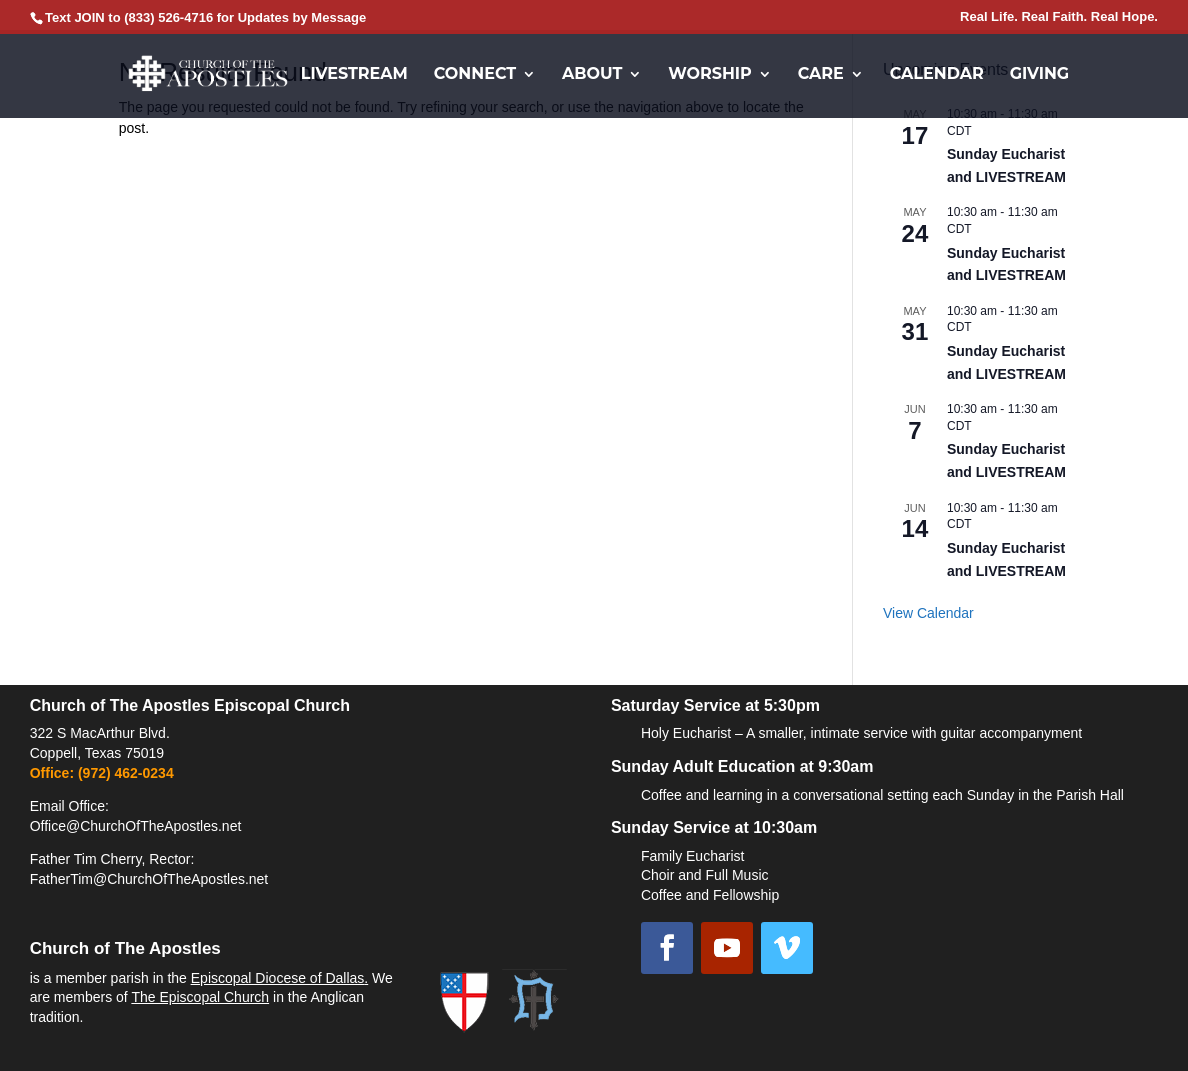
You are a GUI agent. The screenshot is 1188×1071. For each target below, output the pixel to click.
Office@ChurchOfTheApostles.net (136, 826)
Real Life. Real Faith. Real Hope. (1059, 17)
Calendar (937, 75)
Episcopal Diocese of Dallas (278, 978)
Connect (475, 75)
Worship (710, 75)
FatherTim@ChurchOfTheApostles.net (149, 879)
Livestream (354, 75)
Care (821, 75)
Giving (1040, 75)
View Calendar (928, 613)
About (592, 75)
